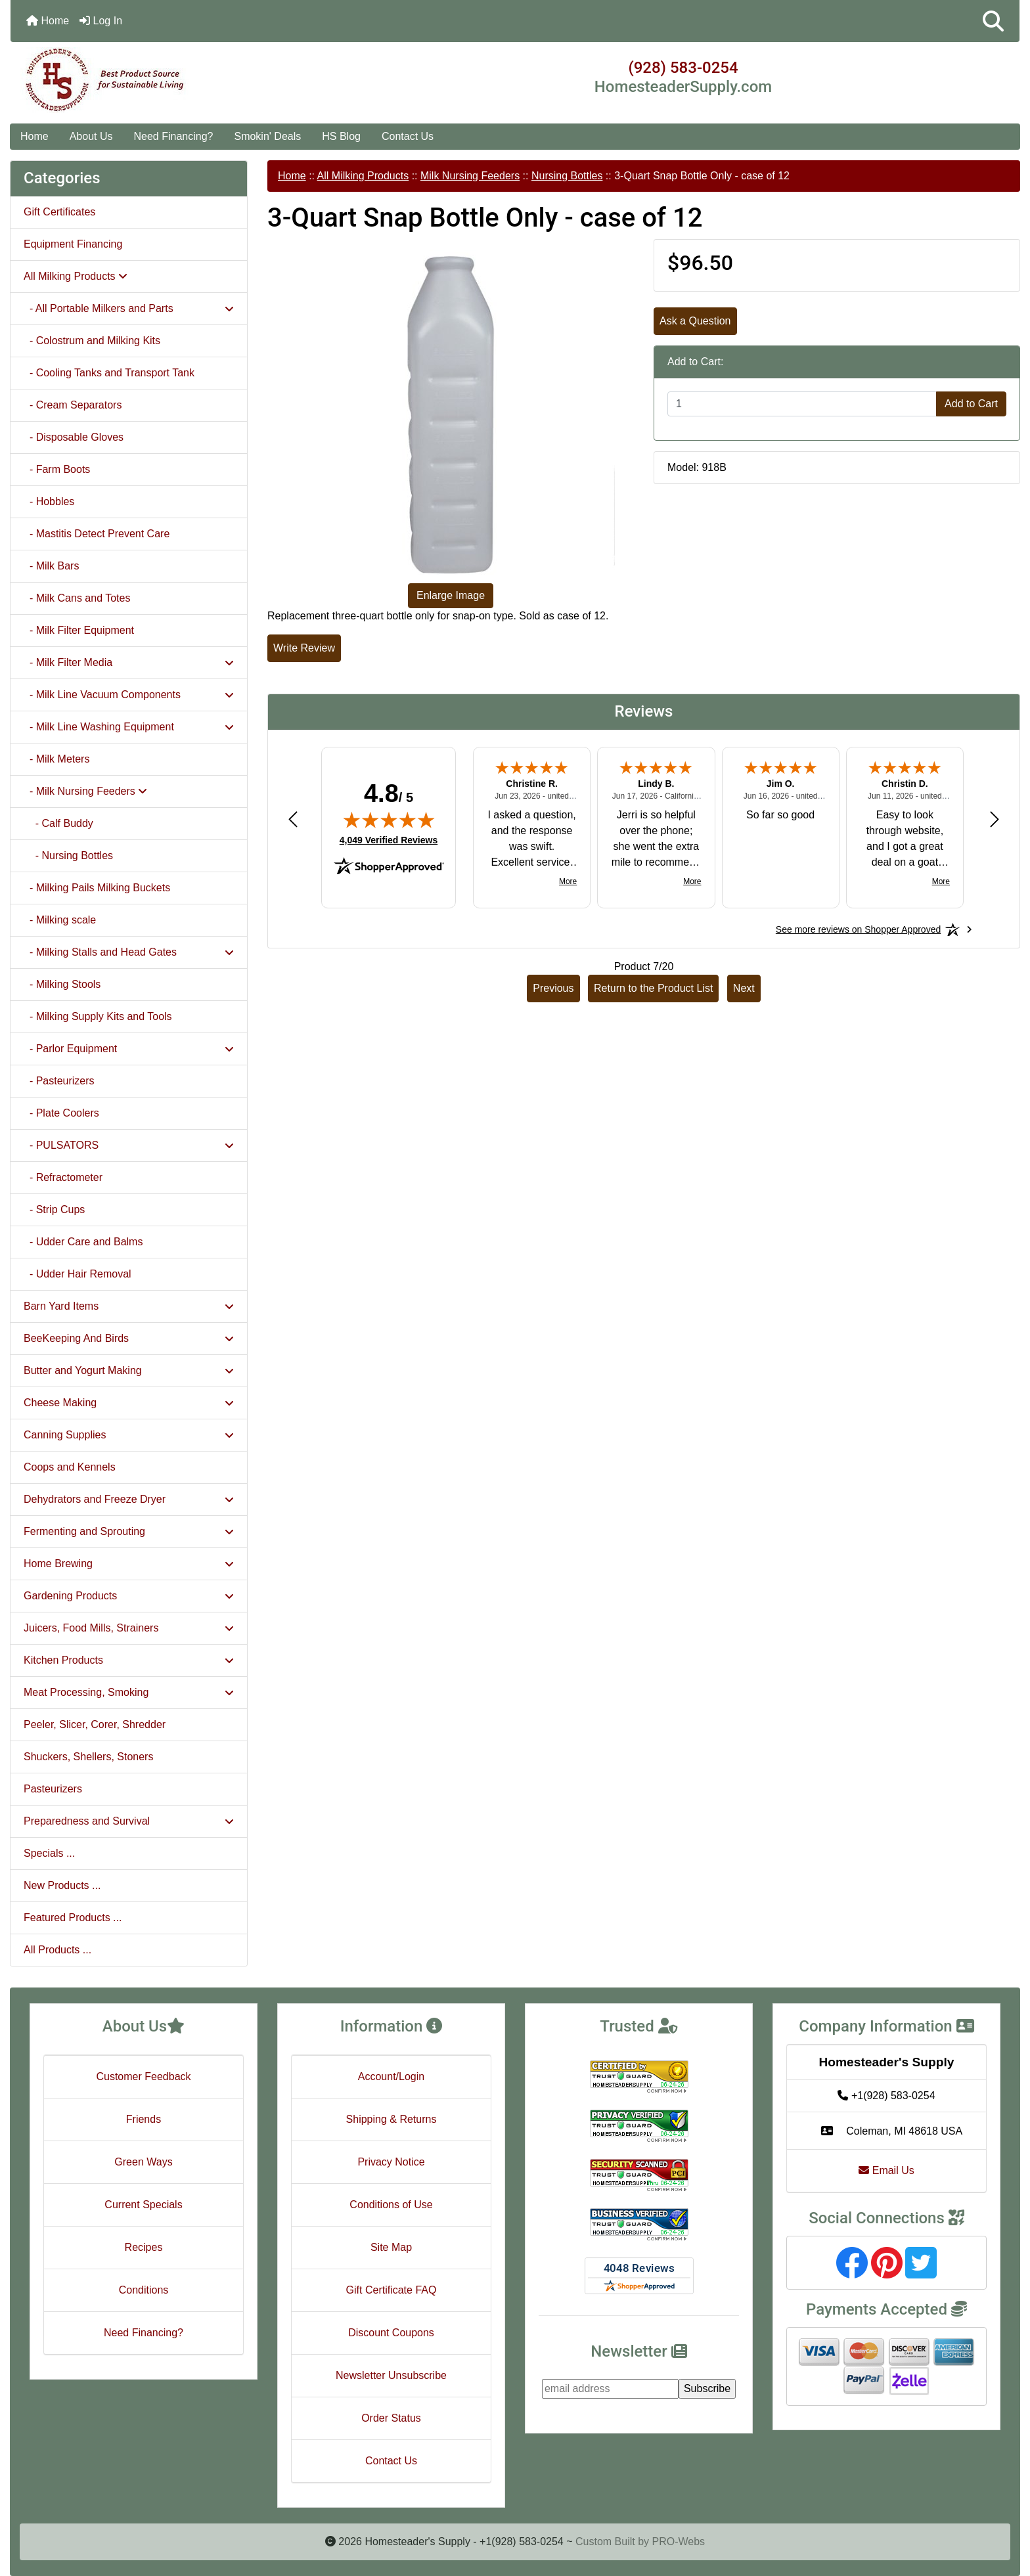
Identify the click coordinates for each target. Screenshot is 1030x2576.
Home (47, 20)
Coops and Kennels (70, 1467)
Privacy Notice (390, 2161)
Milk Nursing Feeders (470, 175)
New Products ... (62, 1885)
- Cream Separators (73, 405)
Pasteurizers (53, 1788)
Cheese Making (129, 1402)
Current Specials (143, 2204)
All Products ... (57, 1949)
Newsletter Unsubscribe (391, 2375)
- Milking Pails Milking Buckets (97, 887)
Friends (143, 2119)
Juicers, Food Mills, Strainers (129, 1627)
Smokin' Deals (267, 136)
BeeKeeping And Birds (129, 1338)
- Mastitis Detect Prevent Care (96, 533)
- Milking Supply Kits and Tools (98, 1016)
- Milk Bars (51, 565)
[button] (993, 21)
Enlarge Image (450, 595)
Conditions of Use (390, 2204)
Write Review (304, 648)
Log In (100, 20)
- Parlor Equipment (129, 1048)
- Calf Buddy (58, 823)
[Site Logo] (178, 80)
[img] (389, 819)
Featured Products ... (73, 1917)
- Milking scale (60, 919)
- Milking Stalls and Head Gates (129, 952)
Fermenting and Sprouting (129, 1531)
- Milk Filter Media (129, 662)
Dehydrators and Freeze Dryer (129, 1499)
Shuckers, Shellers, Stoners (88, 1756)
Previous (553, 988)
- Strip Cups (54, 1209)
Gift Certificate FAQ (391, 2290)
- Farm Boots (57, 469)
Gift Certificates (59, 211)
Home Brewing (129, 1563)
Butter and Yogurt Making (129, 1370)
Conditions (144, 2290)
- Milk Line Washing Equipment (129, 726)
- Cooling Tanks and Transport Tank (109, 372)
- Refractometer (63, 1177)
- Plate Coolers (61, 1113)
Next (744, 988)
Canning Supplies (129, 1434)
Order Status (391, 2418)
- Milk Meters (56, 759)
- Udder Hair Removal (77, 1273)
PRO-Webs (678, 2541)
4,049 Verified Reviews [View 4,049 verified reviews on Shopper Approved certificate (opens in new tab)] (388, 839)
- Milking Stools (62, 984)
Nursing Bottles (567, 175)
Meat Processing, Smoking (129, 1692)
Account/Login (391, 2076)
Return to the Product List (653, 988)
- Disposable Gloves (73, 437)
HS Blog (341, 136)
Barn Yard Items (129, 1306)
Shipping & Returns (391, 2119)
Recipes (144, 2247)
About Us (91, 136)
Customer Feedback (143, 2076)
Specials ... (49, 1853)
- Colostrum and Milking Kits (92, 340)
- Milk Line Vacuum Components (129, 694)
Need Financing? (173, 136)
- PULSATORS (129, 1145)
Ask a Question (695, 320)
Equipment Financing (73, 244)
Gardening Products (129, 1595)
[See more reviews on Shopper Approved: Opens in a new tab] (858, 929)
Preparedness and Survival (129, 1821)
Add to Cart (971, 403)
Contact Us (408, 136)
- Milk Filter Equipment (79, 630)
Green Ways (143, 2161)
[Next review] (994, 818)
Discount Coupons (391, 2332)
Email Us (886, 2170)
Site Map (391, 2247)
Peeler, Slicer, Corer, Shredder (95, 1724)
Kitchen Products (129, 1660)
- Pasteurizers (59, 1080)
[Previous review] (293, 818)
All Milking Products (363, 175)
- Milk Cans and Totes (77, 598)
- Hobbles (49, 501)
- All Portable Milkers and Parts (129, 308)
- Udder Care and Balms (83, 1241)
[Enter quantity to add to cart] (802, 403)
